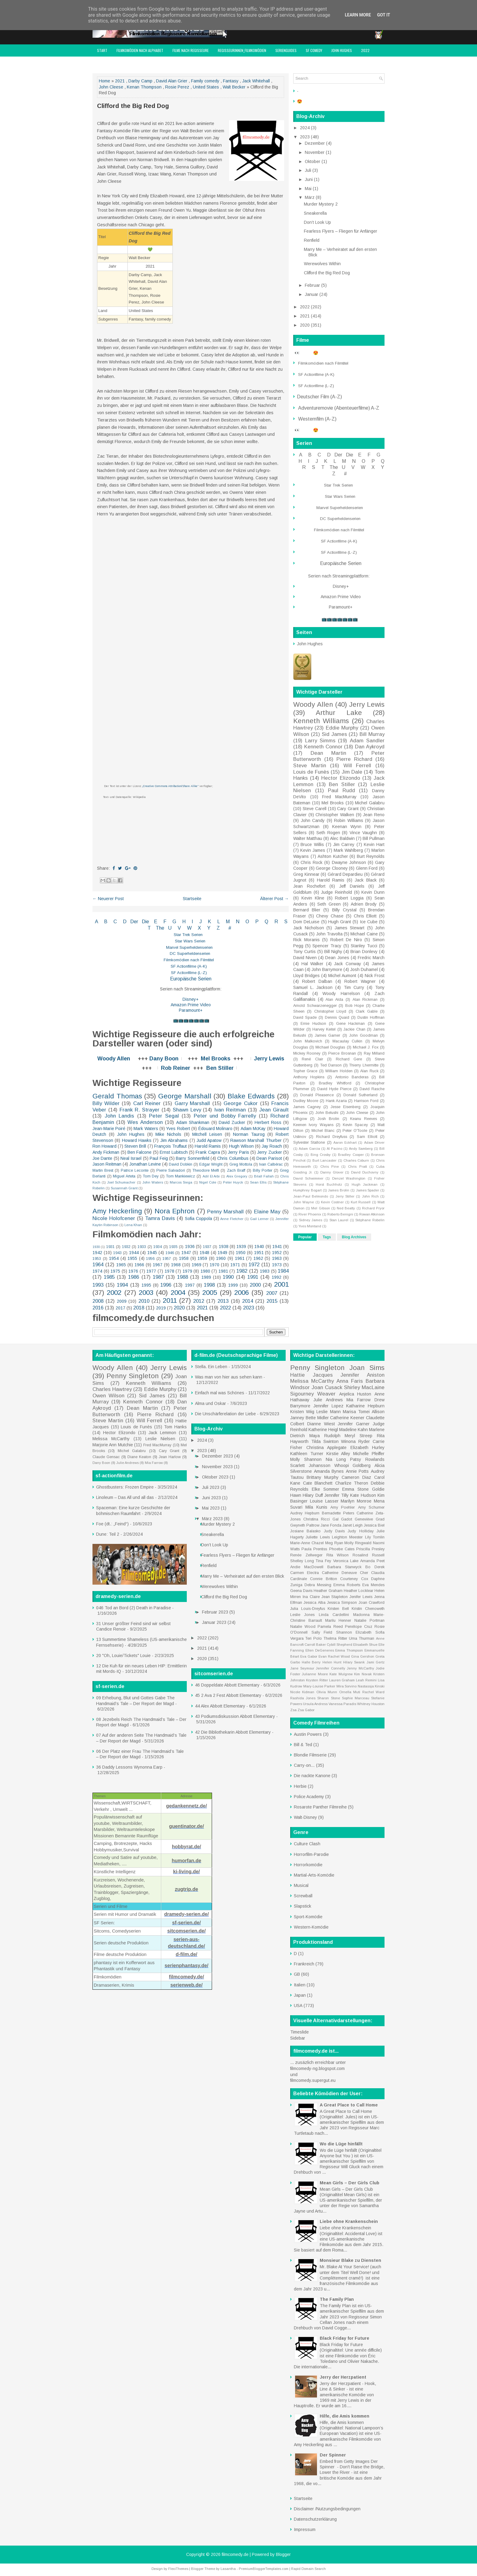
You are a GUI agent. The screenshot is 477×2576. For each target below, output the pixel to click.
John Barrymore (327, 969)
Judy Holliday (360, 1531)
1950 (240, 1252)
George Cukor (241, 1103)
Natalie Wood (302, 1626)
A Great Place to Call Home (349, 2105)
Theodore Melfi (206, 1170)
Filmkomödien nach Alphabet (140, 50)
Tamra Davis (160, 1218)
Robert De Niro (346, 939)
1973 (277, 1264)
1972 (254, 1264)
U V (175, 928)
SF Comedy (314, 50)
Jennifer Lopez (328, 1405)
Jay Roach (272, 1146)
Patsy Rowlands (367, 1459)
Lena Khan (133, 1225)
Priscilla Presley (370, 1549)
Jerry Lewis (269, 1059)
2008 (97, 1301)
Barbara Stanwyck (344, 1567)
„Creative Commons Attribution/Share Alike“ (170, 786)
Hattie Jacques (311, 1375)
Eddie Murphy (342, 728)
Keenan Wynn (347, 826)
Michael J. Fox (365, 1047)
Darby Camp (140, 80)
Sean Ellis (258, 1182)
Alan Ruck (369, 1071)
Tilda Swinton (325, 1441)
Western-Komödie (311, 1927)
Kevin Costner (332, 1202)
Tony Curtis (304, 951)
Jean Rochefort (309, 886)
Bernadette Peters (338, 1513)
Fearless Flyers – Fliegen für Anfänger (340, 231)
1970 (214, 1264)
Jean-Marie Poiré (108, 1128)
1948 (204, 1252)
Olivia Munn (326, 1692)
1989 (206, 1277)
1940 (259, 1246)
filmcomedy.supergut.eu (313, 2080)
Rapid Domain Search (308, 2569)
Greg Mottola (240, 1164)
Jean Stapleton (335, 1597)
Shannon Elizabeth (354, 1632)
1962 (258, 1258)
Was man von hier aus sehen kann (228, 1377)
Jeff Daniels (351, 886)
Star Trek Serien (188, 934)
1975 (115, 1271)
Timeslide (299, 2032)
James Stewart (350, 927)
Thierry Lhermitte (363, 1065)
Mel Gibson (320, 1208)
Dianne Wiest (321, 1423)
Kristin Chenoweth (368, 1609)
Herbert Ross (268, 1122)
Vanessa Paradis (342, 1704)
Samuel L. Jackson (313, 987)
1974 (97, 1271)
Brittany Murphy (323, 1477)
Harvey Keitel (324, 1029)
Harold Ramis (208, 1146)
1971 (235, 1264)
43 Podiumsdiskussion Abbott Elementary (235, 1716)
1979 (187, 1271)
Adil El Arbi (211, 1176)
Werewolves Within (322, 263)
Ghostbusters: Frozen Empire (125, 1487)
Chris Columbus (232, 1158)
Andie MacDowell (306, 1567)
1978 (169, 1271)
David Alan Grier (171, 80)
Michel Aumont (342, 975)
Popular (305, 1237)
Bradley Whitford (335, 1083)
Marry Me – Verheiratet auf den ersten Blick (242, 1576)
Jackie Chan (354, 1029)
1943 (117, 1253)
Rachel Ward (373, 1692)
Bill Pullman (374, 838)
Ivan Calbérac (271, 1164)
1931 (110, 1247)
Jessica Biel (374, 1525)
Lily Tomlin (375, 1537)
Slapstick (302, 1906)
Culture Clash (307, 1843)
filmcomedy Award (112, 62)
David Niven (305, 957)
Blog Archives (354, 1237)
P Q (262, 921)
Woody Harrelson (341, 993)
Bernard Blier (306, 909)
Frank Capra (208, 1152)
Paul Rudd (341, 790)
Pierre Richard (354, 759)
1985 (109, 1277)
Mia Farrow (154, 1463)
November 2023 (218, 1466)
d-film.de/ (186, 1954)
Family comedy (205, 80)
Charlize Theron (351, 1483)
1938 (223, 1246)
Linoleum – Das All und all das (125, 1497)
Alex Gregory (237, 1176)
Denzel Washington (349, 1178)
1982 (241, 1271)
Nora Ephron (175, 1211)
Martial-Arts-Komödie (314, 1875)
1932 (126, 1247)
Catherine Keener (347, 1417)
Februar (313, 285)
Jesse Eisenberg (345, 1107)
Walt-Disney (305, 1817)
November (315, 152)
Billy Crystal (344, 909)
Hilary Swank (354, 1662)
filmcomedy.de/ (186, 1976)
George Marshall (184, 1096)
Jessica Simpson (342, 1602)
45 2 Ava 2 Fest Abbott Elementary (228, 1695)
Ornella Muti (349, 1692)
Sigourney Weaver (313, 1394)
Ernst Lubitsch (173, 1152)
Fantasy (230, 80)
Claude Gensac (106, 1457)
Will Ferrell (357, 765)
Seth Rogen (328, 832)
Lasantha (228, 2569)
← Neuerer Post (108, 898)
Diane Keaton (139, 1457)
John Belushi (326, 1113)
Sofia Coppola (198, 1218)
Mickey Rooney (306, 1053)
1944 (134, 1252)
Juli (308, 170)
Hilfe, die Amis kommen (344, 2416)
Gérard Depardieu (345, 874)
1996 (165, 1285)
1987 (158, 1277)
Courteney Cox (354, 1579)
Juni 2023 (212, 1497)
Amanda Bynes (329, 1471)
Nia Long (336, 1459)
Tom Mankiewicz (180, 1176)
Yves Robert (178, 1128)
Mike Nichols (168, 1134)
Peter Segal (164, 1116)
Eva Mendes (373, 1585)
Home (104, 80)
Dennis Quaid (337, 1017)
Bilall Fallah (264, 1176)
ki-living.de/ (186, 1871)
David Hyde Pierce (334, 1089)
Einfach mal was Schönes (219, 1392)
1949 (222, 1252)
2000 (255, 1285)
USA (298, 2005)
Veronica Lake (345, 1561)
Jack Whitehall (256, 80)
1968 (176, 1264)
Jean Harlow (170, 1457)
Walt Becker (234, 87)
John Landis (119, 1116)
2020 (179, 1308)
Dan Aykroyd (370, 747)
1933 (142, 1247)
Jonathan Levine (145, 1164)
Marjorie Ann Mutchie (112, 1444)
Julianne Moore (315, 1674)
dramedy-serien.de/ (186, 1914)
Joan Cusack (327, 1387)
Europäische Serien (190, 978)
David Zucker (232, 1122)
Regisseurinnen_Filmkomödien (242, 50)
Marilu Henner (338, 1620)
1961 (240, 1258)
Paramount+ (191, 1010)
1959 (202, 1258)
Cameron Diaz (356, 1477)
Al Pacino (334, 1148)
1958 (184, 1258)
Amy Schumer (371, 1507)
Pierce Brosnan (342, 1053)
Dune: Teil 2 (107, 1534)
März (310, 197)
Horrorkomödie (308, 1864)
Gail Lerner (259, 1219)
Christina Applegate (326, 1447)
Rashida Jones (302, 1698)
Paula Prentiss (314, 1549)
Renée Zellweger (306, 1555)
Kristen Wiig (302, 1411)
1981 (223, 1271)
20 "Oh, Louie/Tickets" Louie (123, 1655)
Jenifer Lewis (361, 1597)
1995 (146, 1285)
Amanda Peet (372, 1561)
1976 (133, 1271)
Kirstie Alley (338, 1453)
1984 (283, 1271)
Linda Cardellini (334, 1615)
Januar (312, 294)
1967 (157, 1264)
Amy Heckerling (117, 1211)
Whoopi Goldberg (352, 1465)
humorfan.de (186, 1860)
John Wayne (303, 1202)
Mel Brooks (215, 1059)
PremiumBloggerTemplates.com (263, 2569)
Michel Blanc (323, 1131)
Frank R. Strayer (139, 1110)
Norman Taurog (249, 1134)
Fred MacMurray (339, 796)
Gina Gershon (362, 1656)
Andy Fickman (105, 1152)
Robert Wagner (360, 981)
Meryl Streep (358, 1435)
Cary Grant (348, 808)
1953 (96, 1259)
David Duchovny (364, 1172)
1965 (121, 1264)
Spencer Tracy (326, 945)
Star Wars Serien (190, 941)
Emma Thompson (349, 1650)
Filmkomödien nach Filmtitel (189, 960)
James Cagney (307, 1107)
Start (102, 50)
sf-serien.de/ (186, 1922)
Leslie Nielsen (160, 1438)
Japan (300, 1995)
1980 (205, 1271)
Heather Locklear (358, 1591)
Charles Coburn (356, 1160)
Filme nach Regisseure (190, 50)
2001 (281, 1284)
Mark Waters (146, 1128)
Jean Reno (374, 814)
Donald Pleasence (317, 1095)
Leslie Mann (328, 1411)
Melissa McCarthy (111, 1438)
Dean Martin (328, 753)
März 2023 (213, 1518)
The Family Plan (337, 2299)
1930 (96, 1247)
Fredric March (371, 957)
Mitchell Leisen (207, 1134)
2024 (305, 127)
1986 (133, 1277)
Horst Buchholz (329, 1184)
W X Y (199, 928)
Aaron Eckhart (345, 1142)
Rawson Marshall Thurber (256, 1140)
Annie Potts (357, 1471)
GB (297, 1974)
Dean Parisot (269, 1158)
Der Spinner (333, 2455)
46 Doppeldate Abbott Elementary (227, 1685)
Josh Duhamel (364, 969)
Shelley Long (302, 1561)
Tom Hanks (175, 1426)
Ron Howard (104, 1146)
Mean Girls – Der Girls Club (349, 2182)
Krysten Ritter (317, 1680)
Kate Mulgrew (340, 1674)
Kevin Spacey (355, 1125)
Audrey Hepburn (304, 1513)
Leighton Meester (347, 1537)
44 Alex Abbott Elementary (220, 1706)
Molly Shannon (306, 1459)
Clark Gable (366, 1011)
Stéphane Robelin (370, 1220)
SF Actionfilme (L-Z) (189, 972)
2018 (138, 1308)
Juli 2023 (211, 1487)
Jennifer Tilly (336, 1495)
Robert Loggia (349, 898)
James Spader (367, 1190)
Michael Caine (364, 933)
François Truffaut (170, 1146)
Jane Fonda (331, 1525)
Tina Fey (323, 1561)
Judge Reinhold (336, 892)
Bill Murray (372, 734)
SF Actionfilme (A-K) (188, 966)
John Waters (152, 1182)
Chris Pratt (357, 1166)
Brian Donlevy (364, 951)
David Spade (305, 1017)
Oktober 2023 (216, 1477)
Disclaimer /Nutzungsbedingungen (327, 2508)
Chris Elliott (365, 916)
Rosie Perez (177, 87)
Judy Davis (334, 1531)
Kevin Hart (374, 844)
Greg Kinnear (306, 874)
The (160, 928)
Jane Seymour (302, 1668)
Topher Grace (305, 1071)
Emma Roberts (346, 1585)
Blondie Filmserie (310, 1755)
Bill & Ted (303, 1744)
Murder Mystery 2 (321, 204)
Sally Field (322, 1632)
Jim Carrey (343, 844)
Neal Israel (130, 1158)
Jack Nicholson (308, 927)
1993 (97, 1285)
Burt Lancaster (324, 1160)
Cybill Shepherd (339, 1644)
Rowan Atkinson (372, 1214)
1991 (252, 1277)
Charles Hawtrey (112, 1389)
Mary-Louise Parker (319, 1686)
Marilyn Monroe (356, 1501)
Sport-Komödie (308, 1916)
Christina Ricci (316, 1519)
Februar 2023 (215, 1612)
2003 (146, 1292)
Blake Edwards (251, 1096)
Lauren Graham (342, 1680)
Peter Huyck (233, 1182)
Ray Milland (374, 1053)
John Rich (370, 1196)
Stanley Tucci (364, 945)
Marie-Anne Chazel (307, 1543)
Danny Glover (331, 1172)
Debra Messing (318, 1585)
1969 (196, 1264)
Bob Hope (354, 1006)
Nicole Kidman (302, 1692)
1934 (157, 1247)
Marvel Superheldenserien (189, 947)
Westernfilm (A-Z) (318, 418)
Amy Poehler (342, 1507)
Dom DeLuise (306, 921)
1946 (169, 1253)
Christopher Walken (334, 814)
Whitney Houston (371, 1704)
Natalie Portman (369, 1620)
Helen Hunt (332, 1662)
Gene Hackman (350, 1023)
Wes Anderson (144, 1122)
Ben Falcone (139, 1152)
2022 (365, 50)
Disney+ (191, 999)
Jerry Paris (238, 1152)
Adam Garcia (309, 1148)
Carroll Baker (315, 1644)
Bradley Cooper (351, 1154)
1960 (221, 1258)
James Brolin (338, 1190)
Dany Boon (164, 1059)
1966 (139, 1264)
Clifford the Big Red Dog (133, 105)
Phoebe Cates (341, 1549)
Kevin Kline (312, 898)
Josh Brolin (328, 1119)
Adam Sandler (367, 741)
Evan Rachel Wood (334, 1656)
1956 (150, 1259)
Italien (299, 1984)
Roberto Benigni (340, 1214)
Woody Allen (113, 1059)
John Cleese (111, 87)
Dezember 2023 (218, 1456)
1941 (277, 1246)
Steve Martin (309, 765)
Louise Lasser (324, 1501)
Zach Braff (236, 1170)
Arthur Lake (339, 712)
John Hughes (341, 50)
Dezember (315, 143)
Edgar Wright (210, 1164)
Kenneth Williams (321, 721)
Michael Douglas (330, 1047)
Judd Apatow (209, 1140)
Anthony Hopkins (308, 1077)
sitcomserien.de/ (186, 1930)
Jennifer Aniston (362, 1375)
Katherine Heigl (323, 1429)
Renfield (311, 240)
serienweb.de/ (186, 1985)
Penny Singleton (132, 1376)
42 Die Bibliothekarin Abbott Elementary (233, 1732)
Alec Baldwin (342, 838)
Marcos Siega (181, 1182)
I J (197, 921)
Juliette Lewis (317, 1537)
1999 (233, 1285)
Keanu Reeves (363, 1119)
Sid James (334, 734)
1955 (132, 1258)
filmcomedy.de (235, 2554)
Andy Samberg (361, 1148)
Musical (301, 1885)
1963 (277, 1258)
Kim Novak (362, 1674)
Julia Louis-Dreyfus (307, 1609)
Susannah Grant (124, 1188)
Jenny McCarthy (360, 1668)
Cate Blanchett (318, 1483)
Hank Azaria (336, 1101)
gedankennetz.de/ (186, 1805)
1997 (190, 1285)
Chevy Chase (329, 916)
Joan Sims (367, 1367)
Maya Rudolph (324, 1435)
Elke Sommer (325, 1489)
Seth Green (329, 904)
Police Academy (309, 1796)
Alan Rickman (365, 999)
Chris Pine (329, 1166)
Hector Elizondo (340, 778)
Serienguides (286, 50)
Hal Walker (312, 963)
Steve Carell (314, 808)
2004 (178, 1292)
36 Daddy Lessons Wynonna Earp (129, 1767)
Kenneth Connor (323, 747)
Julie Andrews (127, 1463)
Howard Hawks (136, 1140)
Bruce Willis (312, 844)
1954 (114, 1258)
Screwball (303, 1895)
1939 (241, 1246)
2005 (209, 1292)
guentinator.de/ (186, 1826)
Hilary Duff (312, 1495)
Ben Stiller (220, 1068)
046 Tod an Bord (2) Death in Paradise (133, 1607)
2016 (97, 1308)
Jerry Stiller (345, 1196)
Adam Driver (374, 1142)
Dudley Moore (305, 1101)
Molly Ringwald (357, 1543)
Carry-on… (304, 1765)
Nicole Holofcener (113, 1218)
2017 (120, 1307)
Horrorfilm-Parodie (311, 1854)
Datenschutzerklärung (315, 2519)
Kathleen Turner (306, 1453)
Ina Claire (311, 1597)
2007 (271, 1293)
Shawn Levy (187, 1110)
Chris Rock (311, 862)
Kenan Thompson (144, 87)
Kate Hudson (363, 1495)
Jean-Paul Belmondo (310, 1196)
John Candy (313, 820)
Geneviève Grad (370, 1519)
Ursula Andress (315, 1704)
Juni (309, 179)
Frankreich (304, 1963)
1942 (97, 1252)
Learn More (358, 14)
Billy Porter (262, 1170)
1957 (166, 1259)
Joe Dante (102, 1158)
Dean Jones (337, 957)
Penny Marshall (225, 1212)
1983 (265, 1271)
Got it (383, 14)
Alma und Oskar (210, 1403)
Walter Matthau (307, 838)
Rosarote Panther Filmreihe (320, 1807)
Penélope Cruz (358, 1626)
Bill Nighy (333, 951)
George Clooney (332, 868)
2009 (122, 1301)
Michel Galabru (370, 802)
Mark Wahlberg (348, 850)
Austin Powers (308, 1734)
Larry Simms (320, 741)
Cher (364, 1573)
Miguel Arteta (124, 1176)
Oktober (313, 161)
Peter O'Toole (355, 1131)
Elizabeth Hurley (367, 1447)
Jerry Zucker (269, 1152)
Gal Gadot (342, 1519)
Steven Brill (135, 1146)
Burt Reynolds (371, 856)
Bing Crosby (321, 1154)
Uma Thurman (361, 1638)
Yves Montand (309, 1226)
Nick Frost (375, 975)
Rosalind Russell (369, 1555)
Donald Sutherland (360, 1095)
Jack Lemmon (162, 1432)
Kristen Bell (338, 1609)
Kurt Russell (361, 1202)
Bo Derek (375, 1567)
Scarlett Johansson (310, 1465)
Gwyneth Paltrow (304, 1525)
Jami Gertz (376, 1662)
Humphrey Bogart (307, 1190)
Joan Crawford (372, 1602)
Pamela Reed (330, 1626)
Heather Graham (328, 1591)
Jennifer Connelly (330, 1668)
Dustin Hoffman (371, 1017)
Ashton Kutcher (333, 856)
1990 (228, 1277)
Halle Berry (311, 1662)
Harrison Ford (366, 1101)
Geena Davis (301, 1591)
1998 (209, 1285)
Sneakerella (315, 213)
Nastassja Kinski (371, 1686)
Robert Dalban (317, 981)
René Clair (312, 1059)
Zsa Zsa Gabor (302, 1710)
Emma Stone (355, 1489)
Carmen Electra (304, 1573)
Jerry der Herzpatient (343, 2377)
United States (206, 87)
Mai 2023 (211, 1508)
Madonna (361, 1615)
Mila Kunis (316, 1507)
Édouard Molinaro (215, 1128)
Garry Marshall (192, 1103)
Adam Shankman (192, 1122)
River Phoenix (309, 1214)
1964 (97, 1264)
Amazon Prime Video (191, 1004)
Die (145, 921)
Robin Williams (348, 820)
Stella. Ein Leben (211, 1366)
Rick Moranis (306, 939)
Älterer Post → (274, 898)
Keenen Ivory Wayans (313, 1125)
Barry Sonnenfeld (192, 1158)
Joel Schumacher (121, 1182)
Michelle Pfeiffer (369, 1453)
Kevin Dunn (373, 892)
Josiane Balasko (305, 1531)
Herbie (300, 1786)
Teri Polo (313, 1638)
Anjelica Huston (355, 1394)
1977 (151, 1271)
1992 (276, 1277)
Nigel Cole (207, 1182)
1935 (173, 1247)
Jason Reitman (106, 1164)
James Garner (327, 1035)
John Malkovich (307, 1041)
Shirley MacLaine (364, 1387)
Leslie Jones (302, 1615)
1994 (122, 1285)
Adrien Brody (364, 904)
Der (134, 921)
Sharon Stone (328, 1698)
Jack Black (365, 880)
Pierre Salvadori (170, 1170)
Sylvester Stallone (309, 1142)
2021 (120, 80)
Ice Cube (369, 921)
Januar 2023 (215, 1622)
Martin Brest (102, 1170)
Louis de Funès (311, 772)
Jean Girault (274, 1110)
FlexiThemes (178, 2569)
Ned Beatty (346, 1208)
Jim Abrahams (174, 1140)
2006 (241, 1292)
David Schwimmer (308, 1178)
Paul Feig (159, 1158)
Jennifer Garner (354, 1423)
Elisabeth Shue (365, 1644)
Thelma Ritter (335, 1638)
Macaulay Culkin (348, 1041)
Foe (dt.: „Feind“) (112, 1523)
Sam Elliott (367, 1137)
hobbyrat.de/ (186, 1846)
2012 (198, 1301)
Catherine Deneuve (339, 1573)
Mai (309, 188)
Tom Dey (151, 1176)
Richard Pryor (373, 1208)
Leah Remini (366, 1680)
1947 (186, 1252)
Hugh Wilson (241, 1146)
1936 (190, 1246)
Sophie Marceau (355, 1698)
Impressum (145, 62)
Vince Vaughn (363, 832)
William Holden (338, 1071)
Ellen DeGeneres (319, 1650)
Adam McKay (253, 1128)
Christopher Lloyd (330, 1011)
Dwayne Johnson (349, 862)
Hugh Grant (339, 921)
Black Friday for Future (344, 2338)
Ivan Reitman (230, 1110)
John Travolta (329, 933)
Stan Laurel (339, 1220)
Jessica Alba (314, 1602)
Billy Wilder (106, 1103)
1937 (207, 1247)
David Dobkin (180, 1164)
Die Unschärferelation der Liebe (225, 1413)
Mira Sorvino (346, 1686)
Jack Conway (347, 963)
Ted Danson (331, 1065)
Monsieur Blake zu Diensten (350, 2260)
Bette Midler (317, 1417)
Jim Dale (352, 772)
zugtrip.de (186, 1889)
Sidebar (297, 2038)
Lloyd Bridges (306, 975)
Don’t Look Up (317, 222)
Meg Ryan (334, 1543)
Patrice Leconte (134, 1170)
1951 (259, 1252)
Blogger (283, 2554)
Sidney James (310, 1220)
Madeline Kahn (353, 1429)
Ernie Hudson (313, 1023)
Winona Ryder (355, 1441)
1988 (182, 1277)
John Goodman (363, 1035)
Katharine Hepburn (365, 1405)
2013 (223, 1301)
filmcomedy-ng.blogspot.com (317, 2068)
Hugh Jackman (365, 1184)
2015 (271, 1301)
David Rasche (372, 1089)
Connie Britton (323, 1579)
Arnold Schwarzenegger (315, 1006)
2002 (114, 1292)
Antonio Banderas (351, 1077)
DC (173, 953)
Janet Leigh (353, 1525)
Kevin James (312, 850)
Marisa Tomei (356, 1411)
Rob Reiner (175, 1068)
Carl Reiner (147, 1103)
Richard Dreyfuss (331, 1137)
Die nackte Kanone (312, 1775)
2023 (248, 1308)
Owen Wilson (108, 1396)
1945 (152, 1252)
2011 (170, 1300)
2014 (247, 1301)
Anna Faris (349, 1381)
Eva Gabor (308, 1656)
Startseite (192, 898)
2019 (161, 1307)
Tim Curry (354, 987)
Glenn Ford (367, 868)
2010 (143, 1301)
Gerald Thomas (117, 1096)
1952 (277, 1252)
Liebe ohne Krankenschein (349, 2221)
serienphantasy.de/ (186, 1965)
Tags (327, 1237)
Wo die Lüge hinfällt (341, 2143)
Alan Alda (334, 999)
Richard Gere (349, 1059)
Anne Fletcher (231, 1219)
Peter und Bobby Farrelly (225, 1116)
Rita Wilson (337, 1555)
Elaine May (267, 1212)
